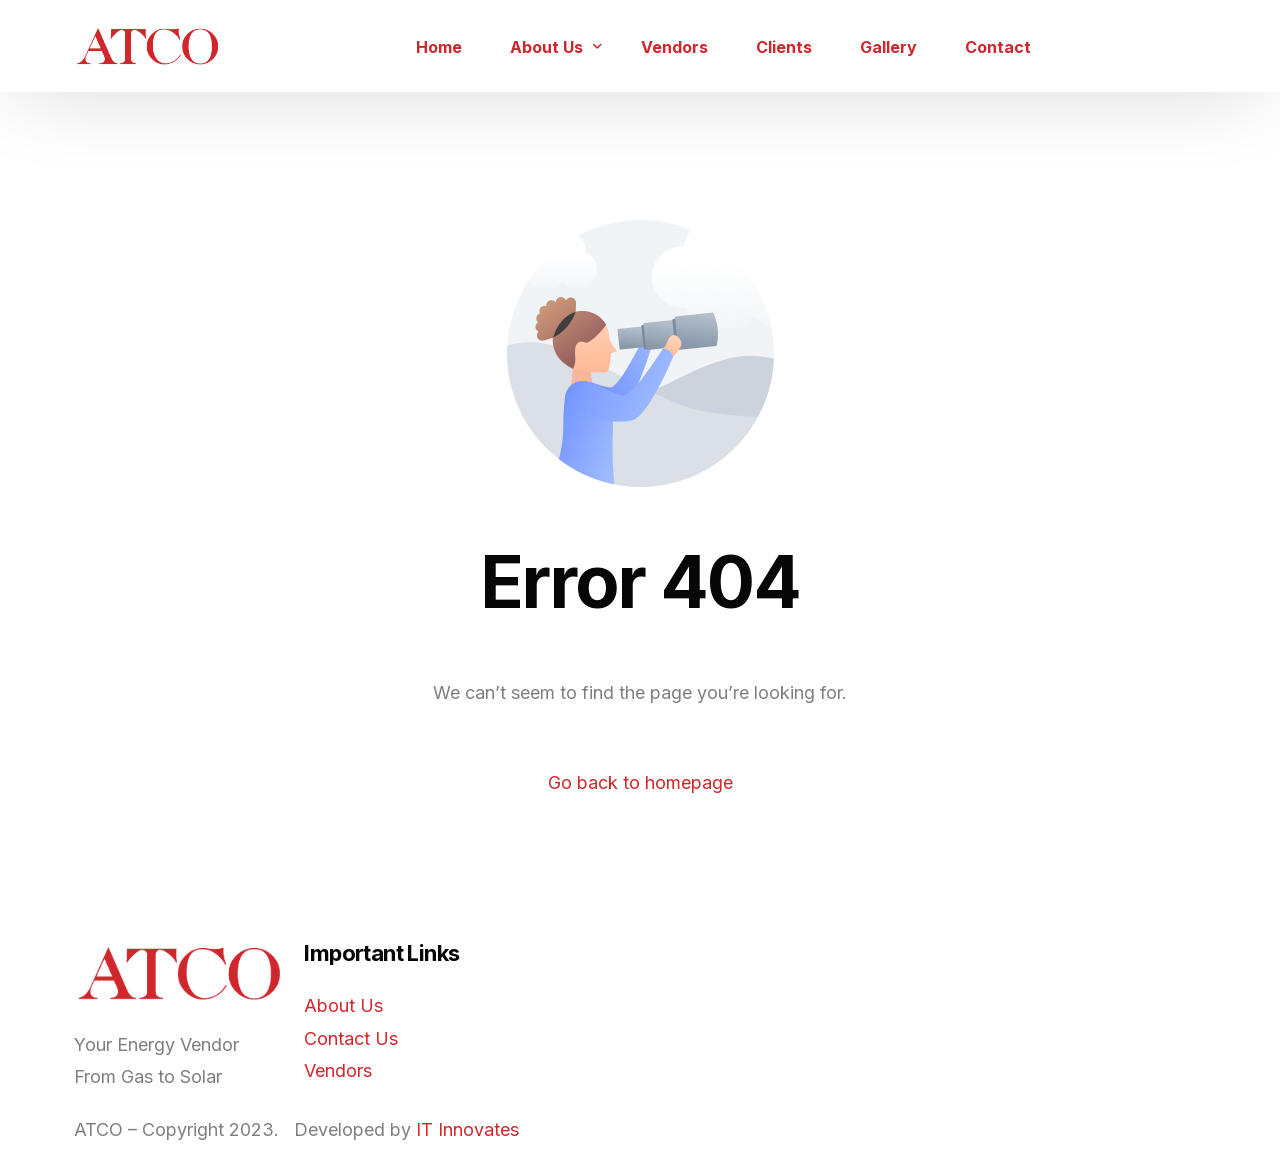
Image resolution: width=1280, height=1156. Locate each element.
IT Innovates (467, 1129)
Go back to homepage (640, 782)
